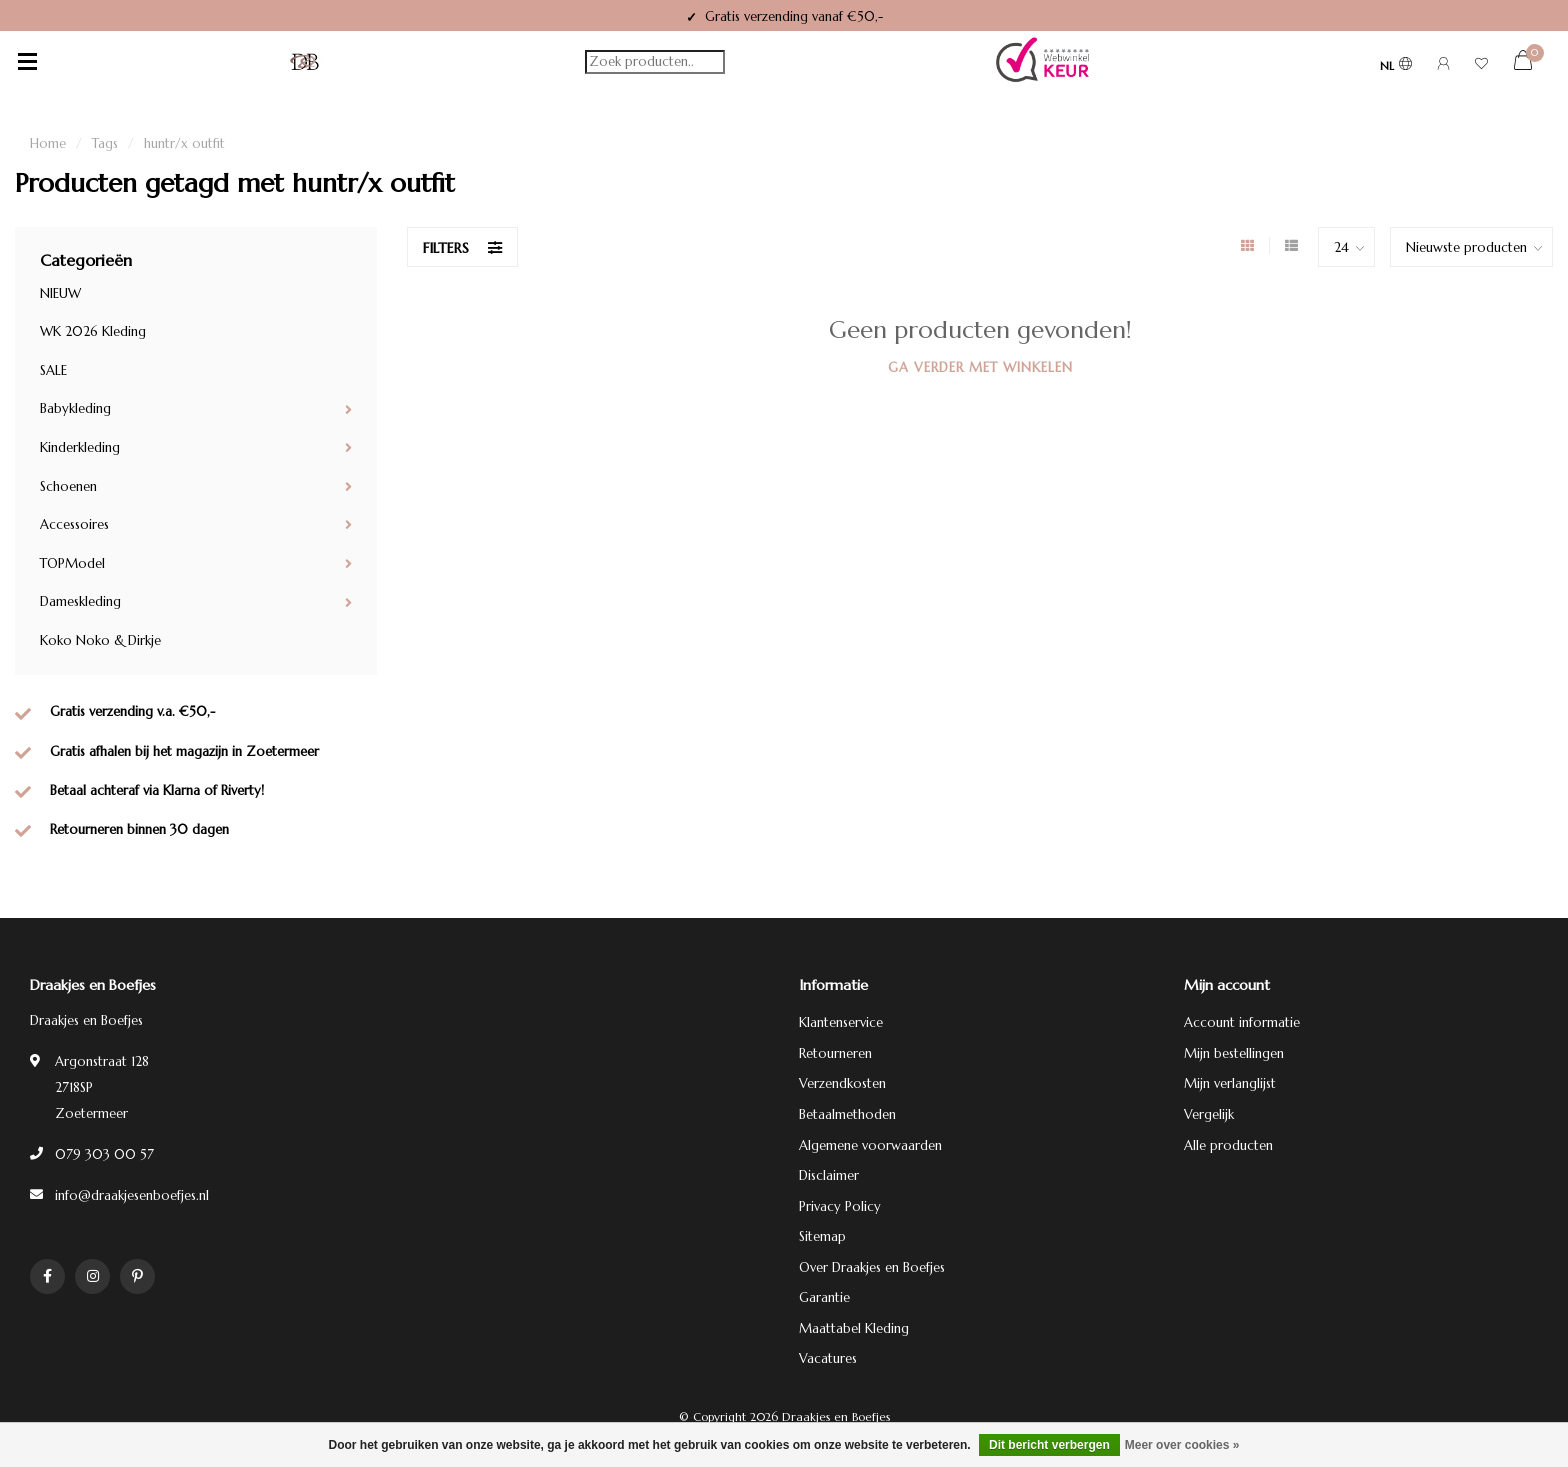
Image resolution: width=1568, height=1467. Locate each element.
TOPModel (72, 563)
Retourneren (835, 1053)
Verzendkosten (842, 1083)
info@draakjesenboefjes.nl (132, 1195)
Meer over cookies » (1182, 1445)
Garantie (824, 1297)
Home (48, 143)
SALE (53, 370)
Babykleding (75, 408)
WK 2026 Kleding (93, 331)
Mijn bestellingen (1234, 1053)
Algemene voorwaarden (870, 1145)
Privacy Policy (840, 1206)
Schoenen (68, 486)
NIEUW (60, 293)
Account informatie (1242, 1022)
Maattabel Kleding (854, 1328)
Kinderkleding (80, 447)
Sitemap (822, 1236)
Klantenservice (841, 1022)
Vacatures (828, 1358)
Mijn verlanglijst (1230, 1083)
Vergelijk (1209, 1114)
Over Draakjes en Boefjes (872, 1267)
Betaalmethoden (847, 1114)
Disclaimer (829, 1175)
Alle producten (1228, 1145)
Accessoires (74, 524)
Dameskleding (80, 601)
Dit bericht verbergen (1049, 1445)
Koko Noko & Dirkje (100, 640)
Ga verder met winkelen (980, 367)
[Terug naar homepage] (305, 62)
